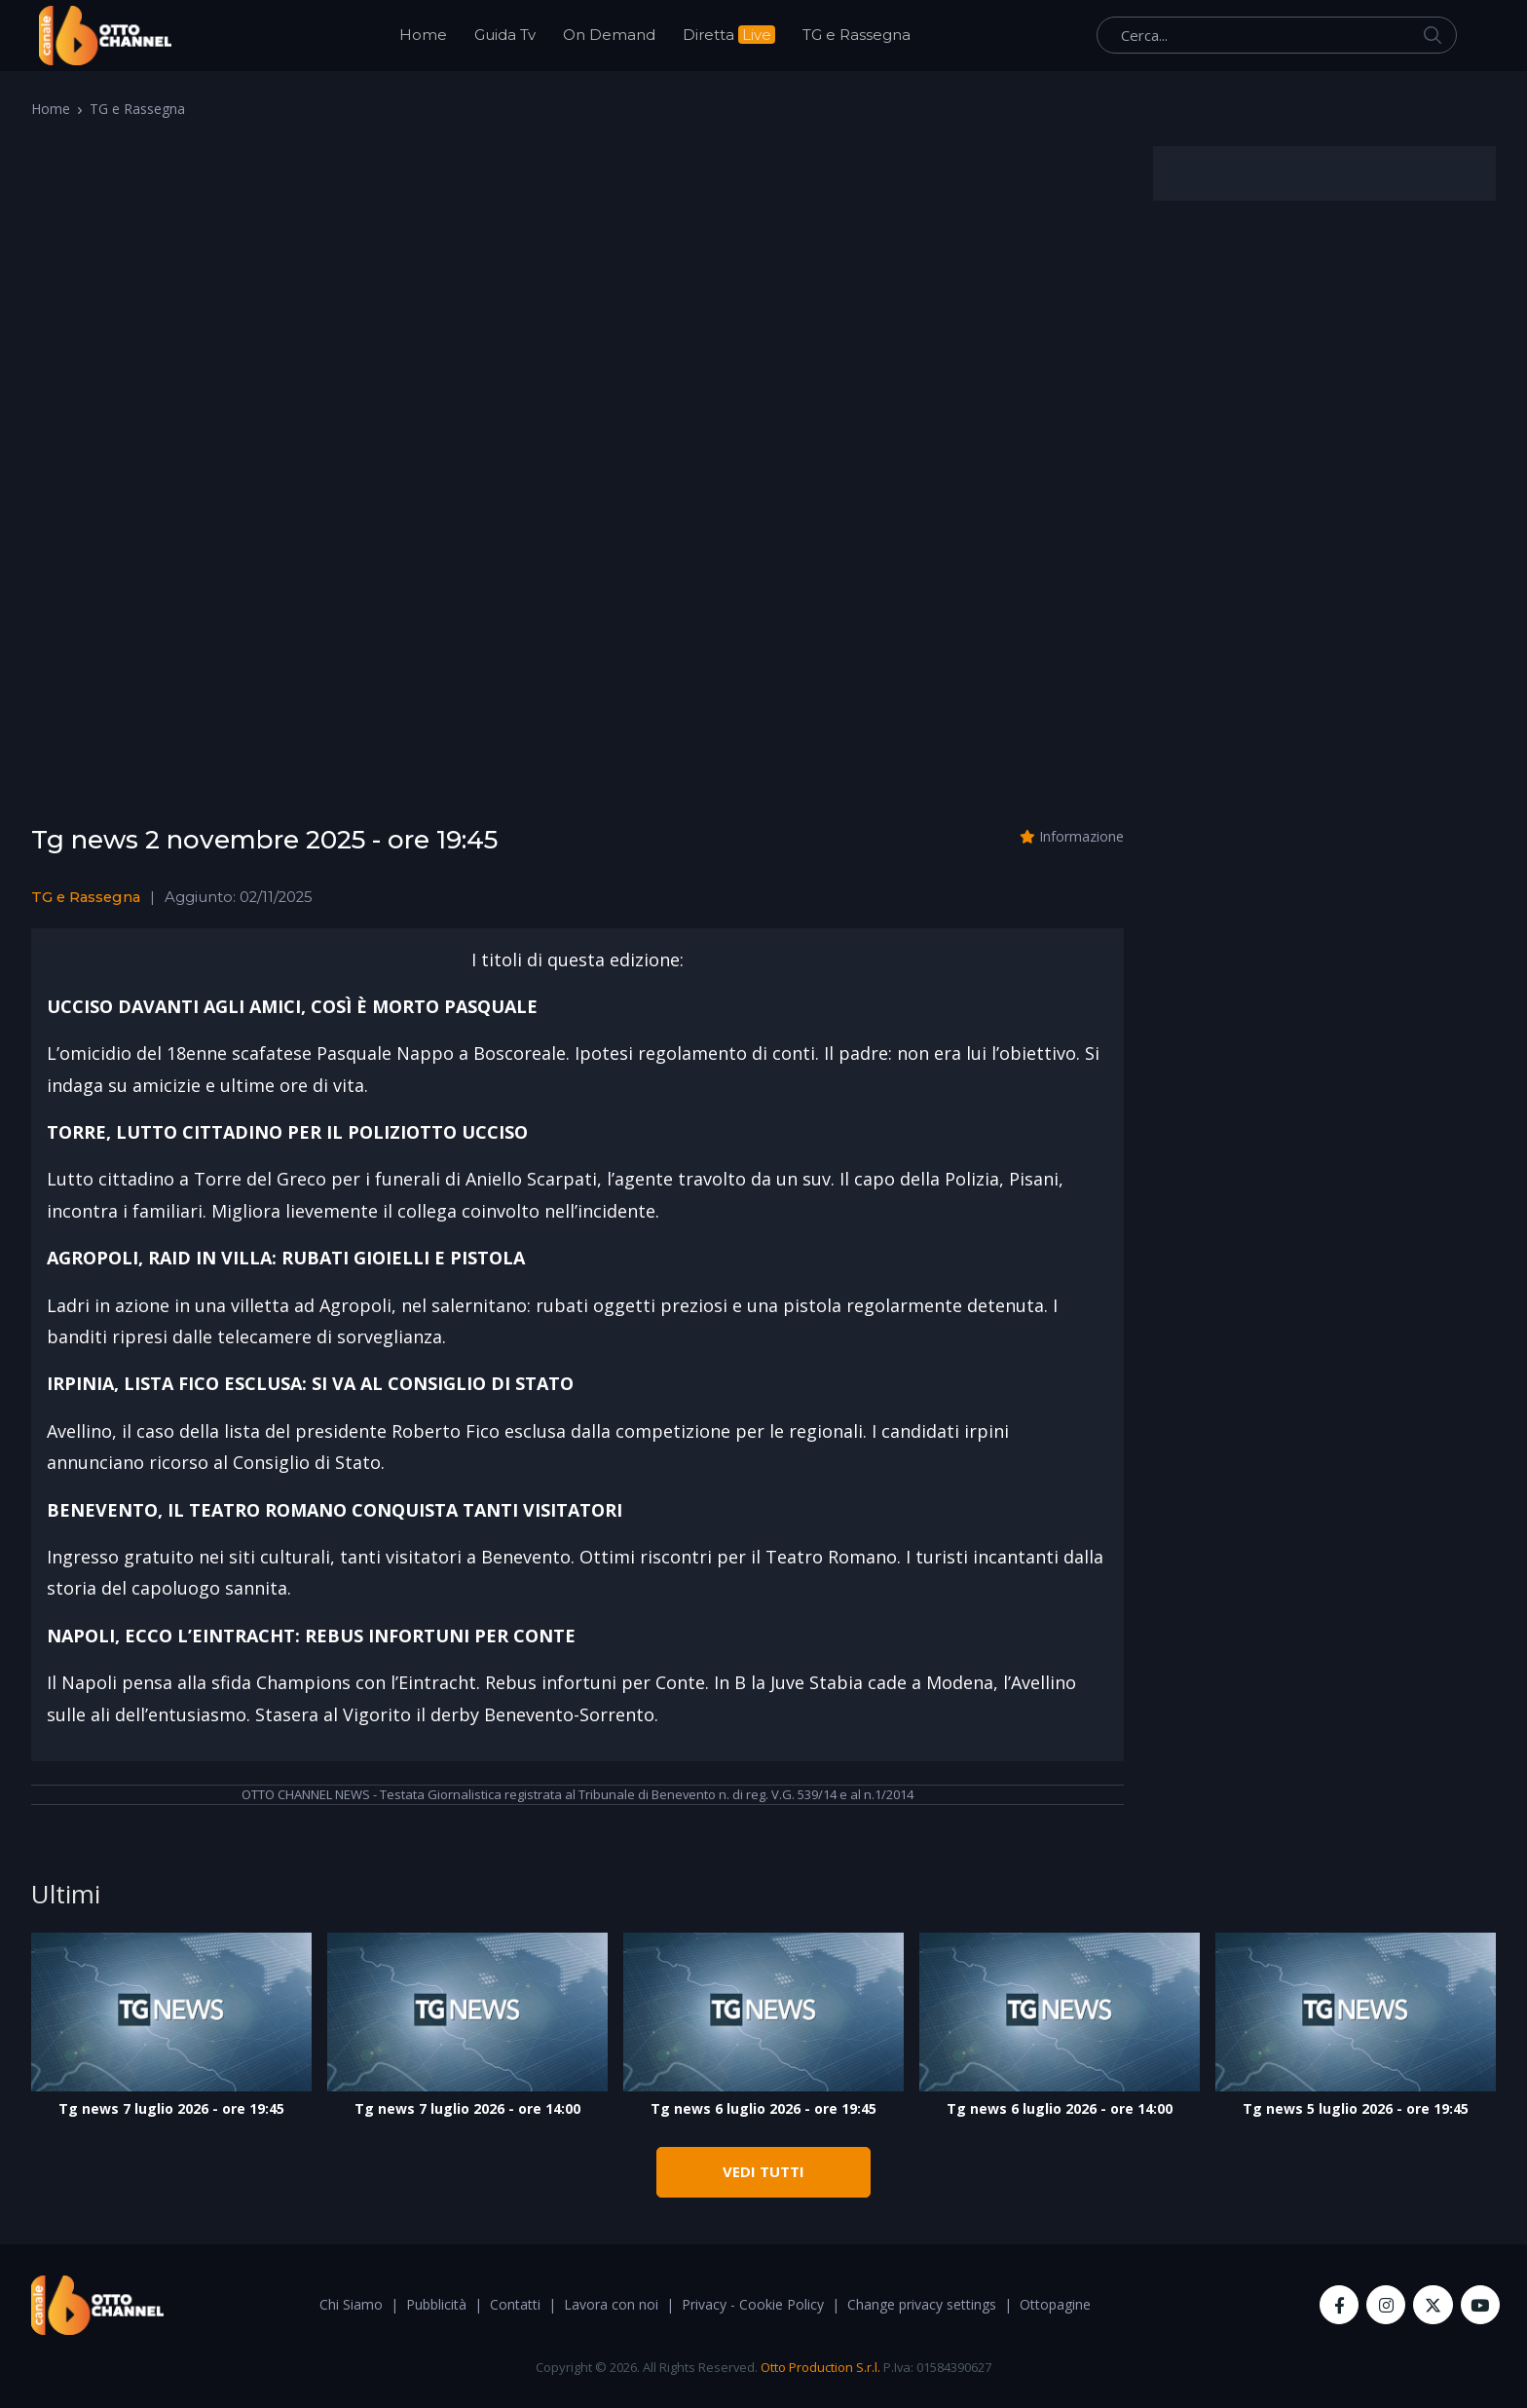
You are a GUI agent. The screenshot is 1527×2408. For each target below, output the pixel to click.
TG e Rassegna (856, 34)
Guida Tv (505, 34)
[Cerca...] (1277, 35)
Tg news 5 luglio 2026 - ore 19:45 (1356, 2108)
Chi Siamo (351, 2304)
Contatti (515, 2304)
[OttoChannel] (105, 35)
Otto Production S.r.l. (820, 2367)
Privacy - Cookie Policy (753, 2304)
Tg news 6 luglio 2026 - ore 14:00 (1060, 2108)
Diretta (729, 34)
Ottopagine (1055, 2304)
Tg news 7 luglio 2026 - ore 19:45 (171, 2108)
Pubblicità (436, 2304)
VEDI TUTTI (763, 2171)
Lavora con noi (611, 2304)
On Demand (609, 34)
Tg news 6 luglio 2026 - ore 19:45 (763, 2108)
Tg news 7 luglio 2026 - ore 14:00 (467, 2108)
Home (423, 34)
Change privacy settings (921, 2304)
